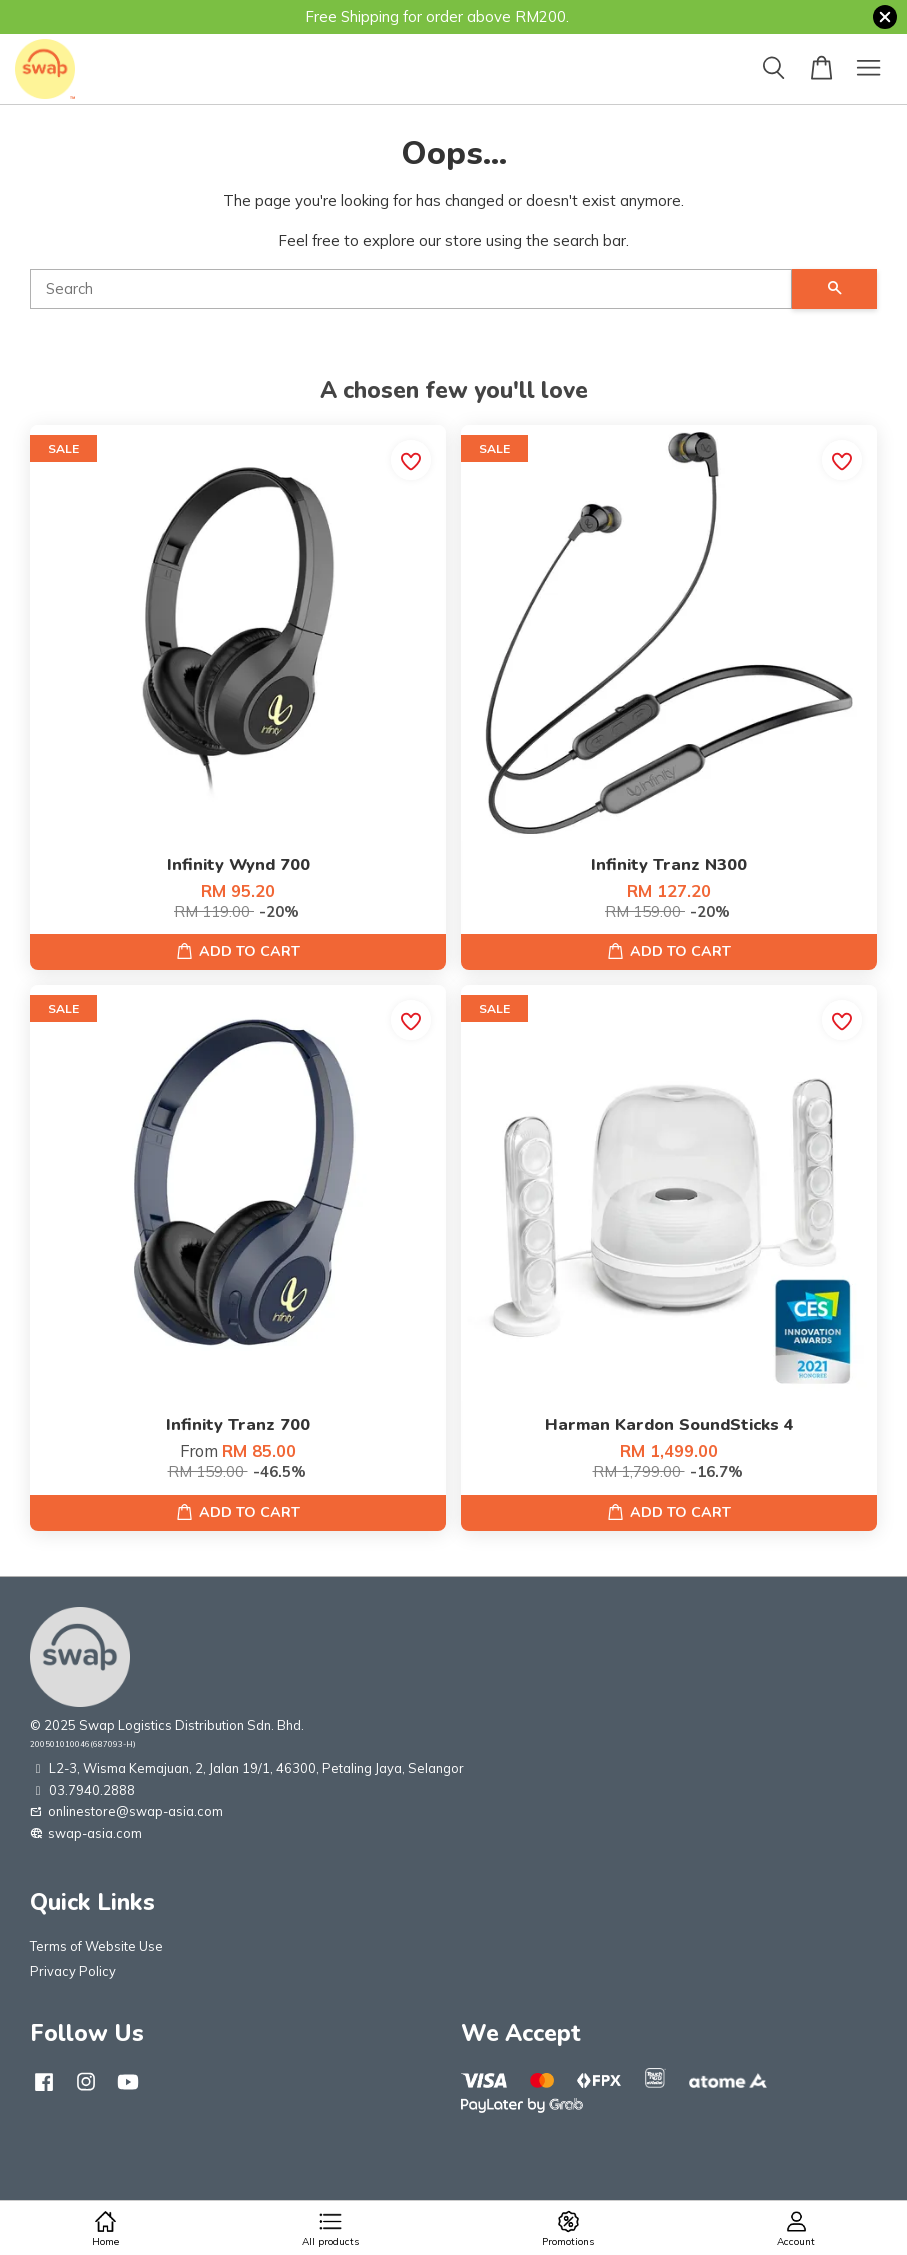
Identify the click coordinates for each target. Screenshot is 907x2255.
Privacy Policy (73, 1971)
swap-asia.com (86, 1833)
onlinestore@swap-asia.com (126, 1811)
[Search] (411, 289)
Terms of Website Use (96, 1946)
